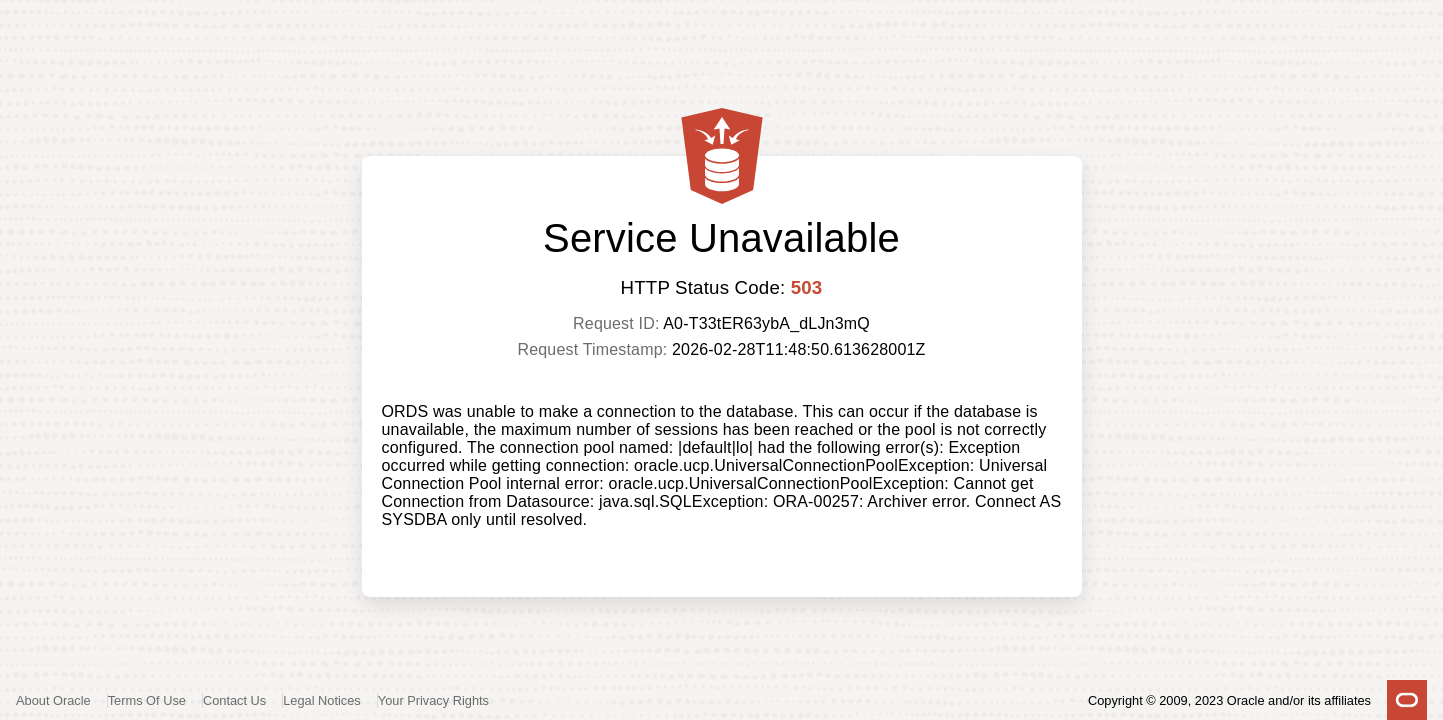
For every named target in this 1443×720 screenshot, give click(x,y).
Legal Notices (322, 700)
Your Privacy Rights (433, 700)
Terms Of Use (147, 700)
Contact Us (234, 700)
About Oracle (53, 700)
